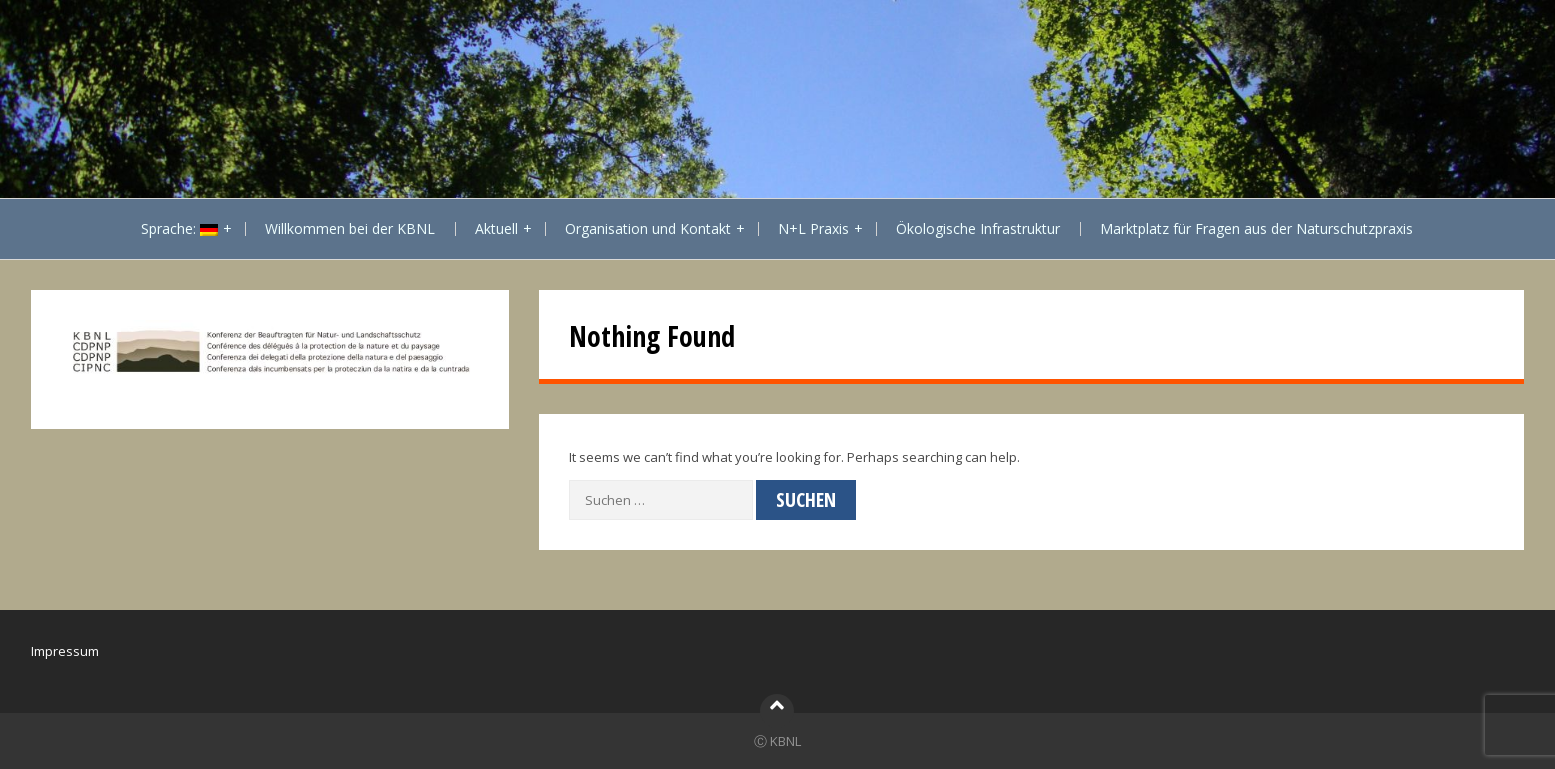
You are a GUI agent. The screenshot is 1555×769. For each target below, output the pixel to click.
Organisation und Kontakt (648, 228)
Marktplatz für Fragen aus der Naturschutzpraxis (1256, 228)
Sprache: (179, 228)
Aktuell (496, 228)
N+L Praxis (813, 228)
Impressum (65, 651)
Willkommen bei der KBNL (350, 228)
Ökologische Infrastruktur (978, 228)
